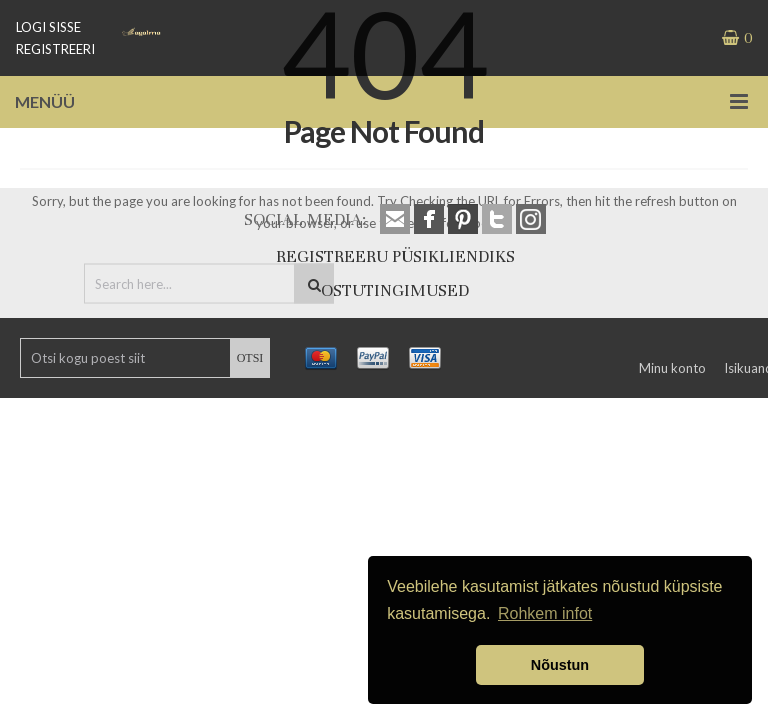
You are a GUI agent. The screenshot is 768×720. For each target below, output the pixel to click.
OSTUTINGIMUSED (395, 290)
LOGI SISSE (48, 27)
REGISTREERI (55, 49)
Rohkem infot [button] (545, 613)
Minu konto (672, 368)
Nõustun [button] (560, 665)
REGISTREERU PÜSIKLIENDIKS (395, 256)
